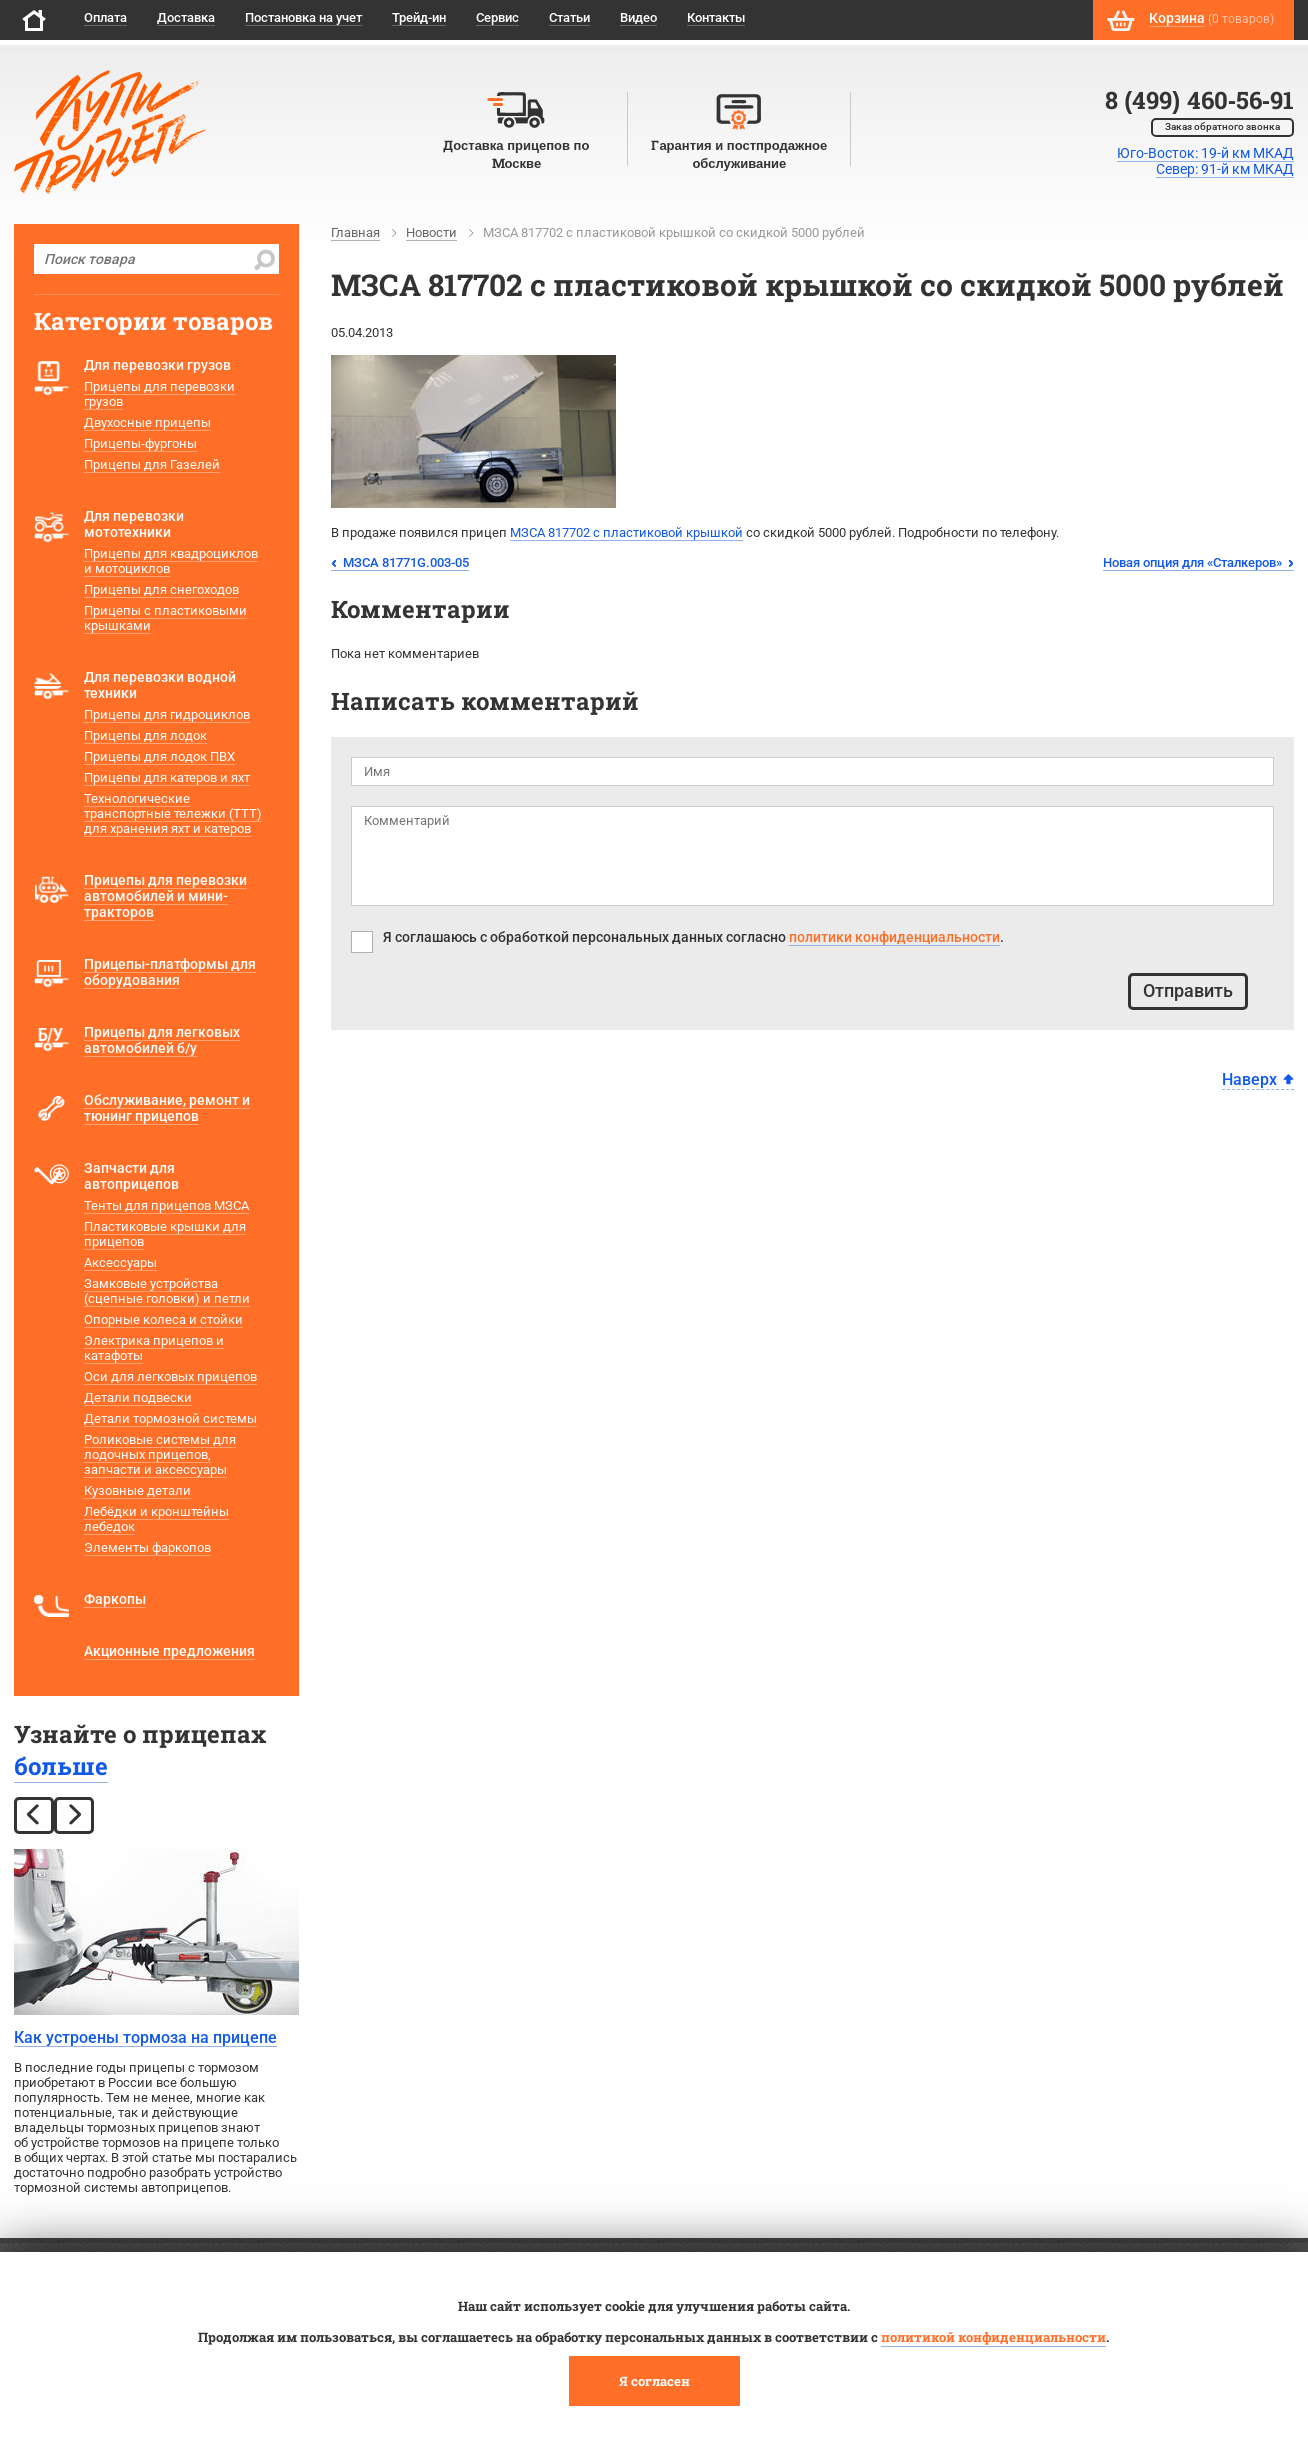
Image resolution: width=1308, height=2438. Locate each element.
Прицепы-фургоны (140, 443)
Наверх (1249, 1079)
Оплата (105, 17)
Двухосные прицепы (147, 422)
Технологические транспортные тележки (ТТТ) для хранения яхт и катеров (173, 813)
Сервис (497, 17)
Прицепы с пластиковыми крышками (165, 618)
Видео (638, 17)
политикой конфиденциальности (993, 2337)
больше (61, 1766)
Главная (355, 232)
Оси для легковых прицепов (170, 1376)
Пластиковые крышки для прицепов (165, 1234)
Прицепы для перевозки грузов (159, 394)
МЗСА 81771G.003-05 (406, 562)
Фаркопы (115, 1599)
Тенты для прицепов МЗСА (166, 1205)
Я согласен (654, 2381)
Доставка (186, 17)
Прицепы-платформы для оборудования (170, 972)
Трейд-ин (419, 17)
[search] (264, 259)
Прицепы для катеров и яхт (167, 777)
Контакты (716, 17)
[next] (74, 1815)
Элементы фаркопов (147, 1547)
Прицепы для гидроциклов (167, 714)
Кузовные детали (137, 1490)
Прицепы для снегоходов (161, 589)
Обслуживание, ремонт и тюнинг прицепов (167, 1108)
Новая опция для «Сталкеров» (1192, 562)
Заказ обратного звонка (1222, 126)
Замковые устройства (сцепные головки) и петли (167, 1291)
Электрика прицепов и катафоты (154, 1348)
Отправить (1188, 990)
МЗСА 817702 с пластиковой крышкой (626, 532)
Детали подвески (138, 1397)
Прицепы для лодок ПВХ (159, 756)
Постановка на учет (303, 17)
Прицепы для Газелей (152, 464)
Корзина (1177, 18)
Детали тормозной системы (170, 1418)
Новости (431, 232)
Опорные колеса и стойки (163, 1319)
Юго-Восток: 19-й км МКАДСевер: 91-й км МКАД (1205, 161)
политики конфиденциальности (894, 937)
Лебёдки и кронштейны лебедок (156, 1519)
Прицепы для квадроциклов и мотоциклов (171, 561)
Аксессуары (120, 1262)
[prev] (34, 1815)
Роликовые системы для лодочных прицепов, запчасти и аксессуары (160, 1454)
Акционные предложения (169, 1651)
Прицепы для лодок (145, 735)
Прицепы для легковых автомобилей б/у (162, 1040)
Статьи (569, 17)
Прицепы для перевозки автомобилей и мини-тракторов (165, 896)
